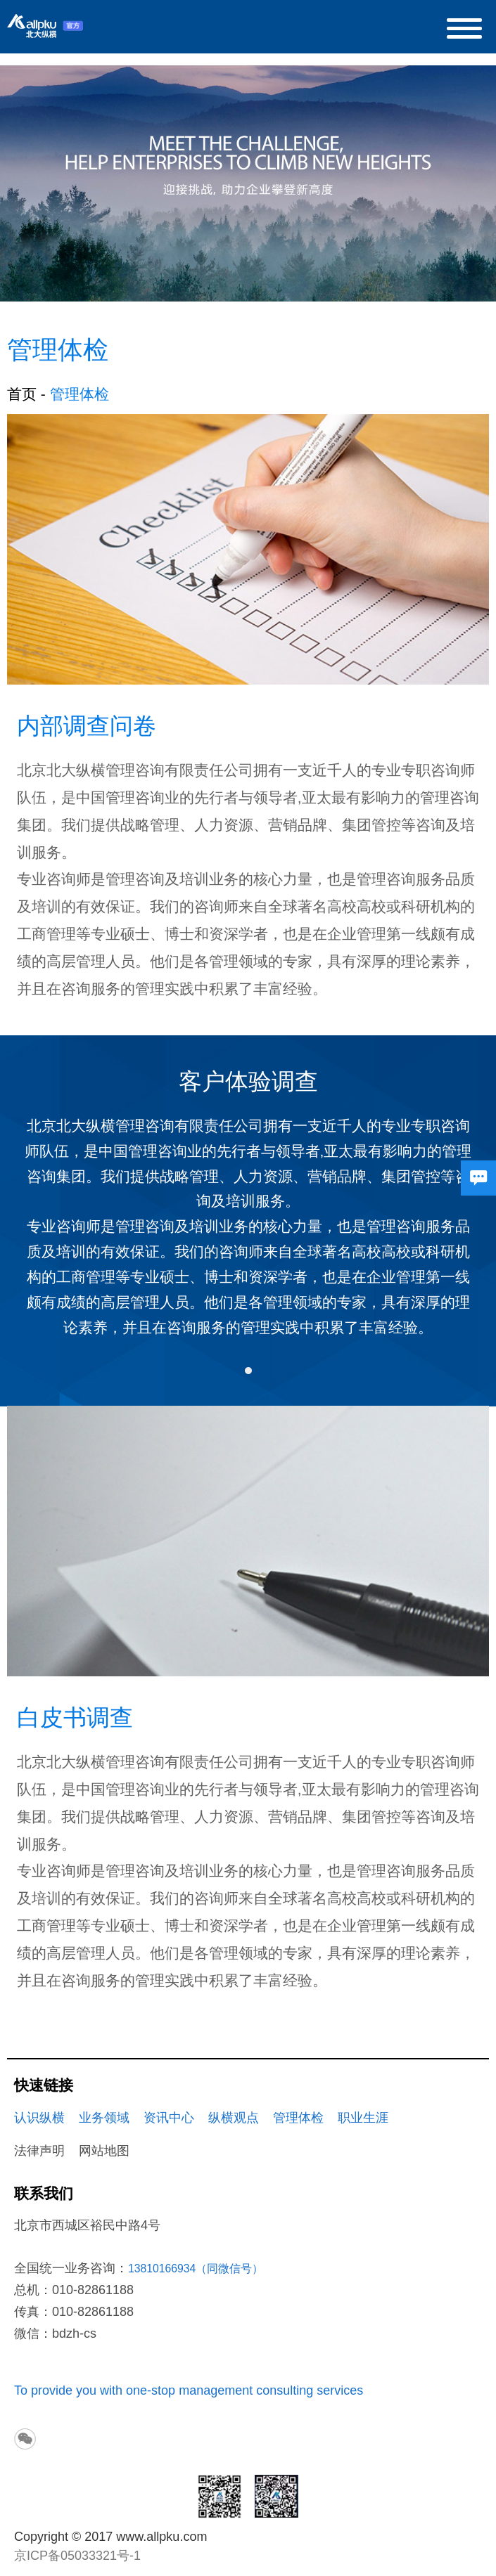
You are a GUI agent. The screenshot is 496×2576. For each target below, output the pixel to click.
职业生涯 (363, 2118)
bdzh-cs (74, 2333)
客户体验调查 (248, 1081)
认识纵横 (39, 2118)
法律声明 (39, 2151)
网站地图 (104, 2151)
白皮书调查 (75, 1717)
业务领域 (104, 2118)
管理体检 (298, 2118)
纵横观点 (233, 2118)
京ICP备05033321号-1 (77, 2556)
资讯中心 (169, 2118)
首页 (22, 394)
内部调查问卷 (86, 726)
